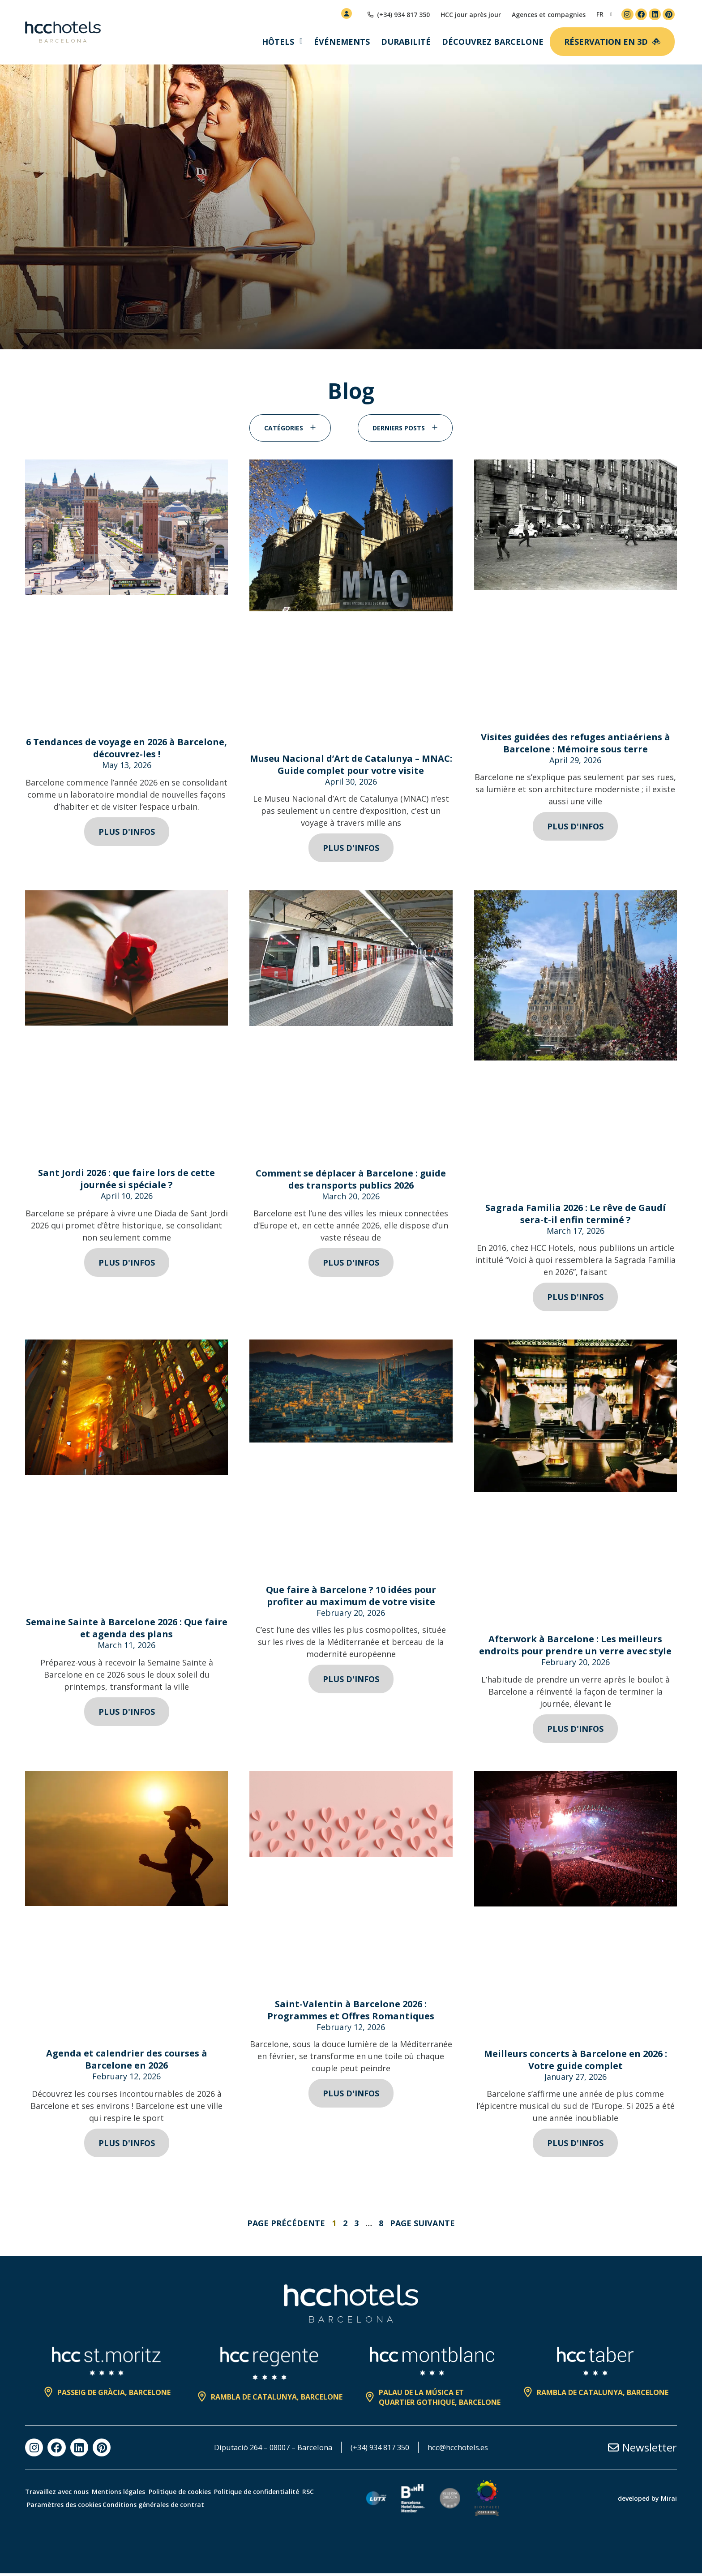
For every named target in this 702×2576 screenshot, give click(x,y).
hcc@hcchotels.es (468, 2449)
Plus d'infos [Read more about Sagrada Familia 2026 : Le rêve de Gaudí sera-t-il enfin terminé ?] (575, 1299)
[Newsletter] (613, 2449)
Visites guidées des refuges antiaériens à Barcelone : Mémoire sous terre (575, 745)
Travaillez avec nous (57, 2494)
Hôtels (278, 41)
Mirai (669, 2501)
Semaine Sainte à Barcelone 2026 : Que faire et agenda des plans (126, 1630)
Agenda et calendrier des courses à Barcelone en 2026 (126, 2061)
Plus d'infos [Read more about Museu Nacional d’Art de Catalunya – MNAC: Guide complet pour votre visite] (351, 850)
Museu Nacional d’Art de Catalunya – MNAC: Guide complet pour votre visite (351, 767)
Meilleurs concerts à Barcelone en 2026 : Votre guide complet (575, 2062)
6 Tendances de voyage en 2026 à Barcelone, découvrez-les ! (126, 750)
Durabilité (406, 41)
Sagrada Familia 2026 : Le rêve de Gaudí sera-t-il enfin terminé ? (575, 1216)
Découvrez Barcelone (493, 41)
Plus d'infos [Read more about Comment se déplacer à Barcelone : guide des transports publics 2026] (351, 1264)
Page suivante (422, 2225)
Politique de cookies (200, 2494)
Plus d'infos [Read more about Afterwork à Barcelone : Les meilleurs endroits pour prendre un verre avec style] (575, 1731)
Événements (342, 41)
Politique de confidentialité (287, 2494)
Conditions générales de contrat (189, 2507)
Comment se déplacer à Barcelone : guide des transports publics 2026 (351, 1181)
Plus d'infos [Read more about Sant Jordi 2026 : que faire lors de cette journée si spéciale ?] (126, 1264)
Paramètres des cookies (94, 2507)
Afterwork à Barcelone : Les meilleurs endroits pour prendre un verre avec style (575, 1647)
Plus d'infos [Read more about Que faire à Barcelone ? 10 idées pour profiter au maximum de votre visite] (351, 1681)
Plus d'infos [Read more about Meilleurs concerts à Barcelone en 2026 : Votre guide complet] (575, 2145)
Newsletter (649, 2450)
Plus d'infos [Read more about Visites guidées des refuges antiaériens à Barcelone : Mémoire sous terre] (575, 828)
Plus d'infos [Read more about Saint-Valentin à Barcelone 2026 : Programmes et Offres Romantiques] (351, 2095)
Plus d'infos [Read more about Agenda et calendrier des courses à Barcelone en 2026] (126, 2145)
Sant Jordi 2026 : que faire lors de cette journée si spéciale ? (126, 1181)
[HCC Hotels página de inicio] (63, 32)
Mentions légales (128, 2494)
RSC (37, 2507)
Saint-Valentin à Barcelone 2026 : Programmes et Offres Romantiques (350, 2012)
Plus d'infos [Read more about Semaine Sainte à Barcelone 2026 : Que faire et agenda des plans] (126, 1714)
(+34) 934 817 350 (383, 2449)
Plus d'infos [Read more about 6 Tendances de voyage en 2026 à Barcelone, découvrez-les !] (126, 834)
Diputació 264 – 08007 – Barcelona (266, 2449)
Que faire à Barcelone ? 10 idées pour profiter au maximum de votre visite (351, 1598)
